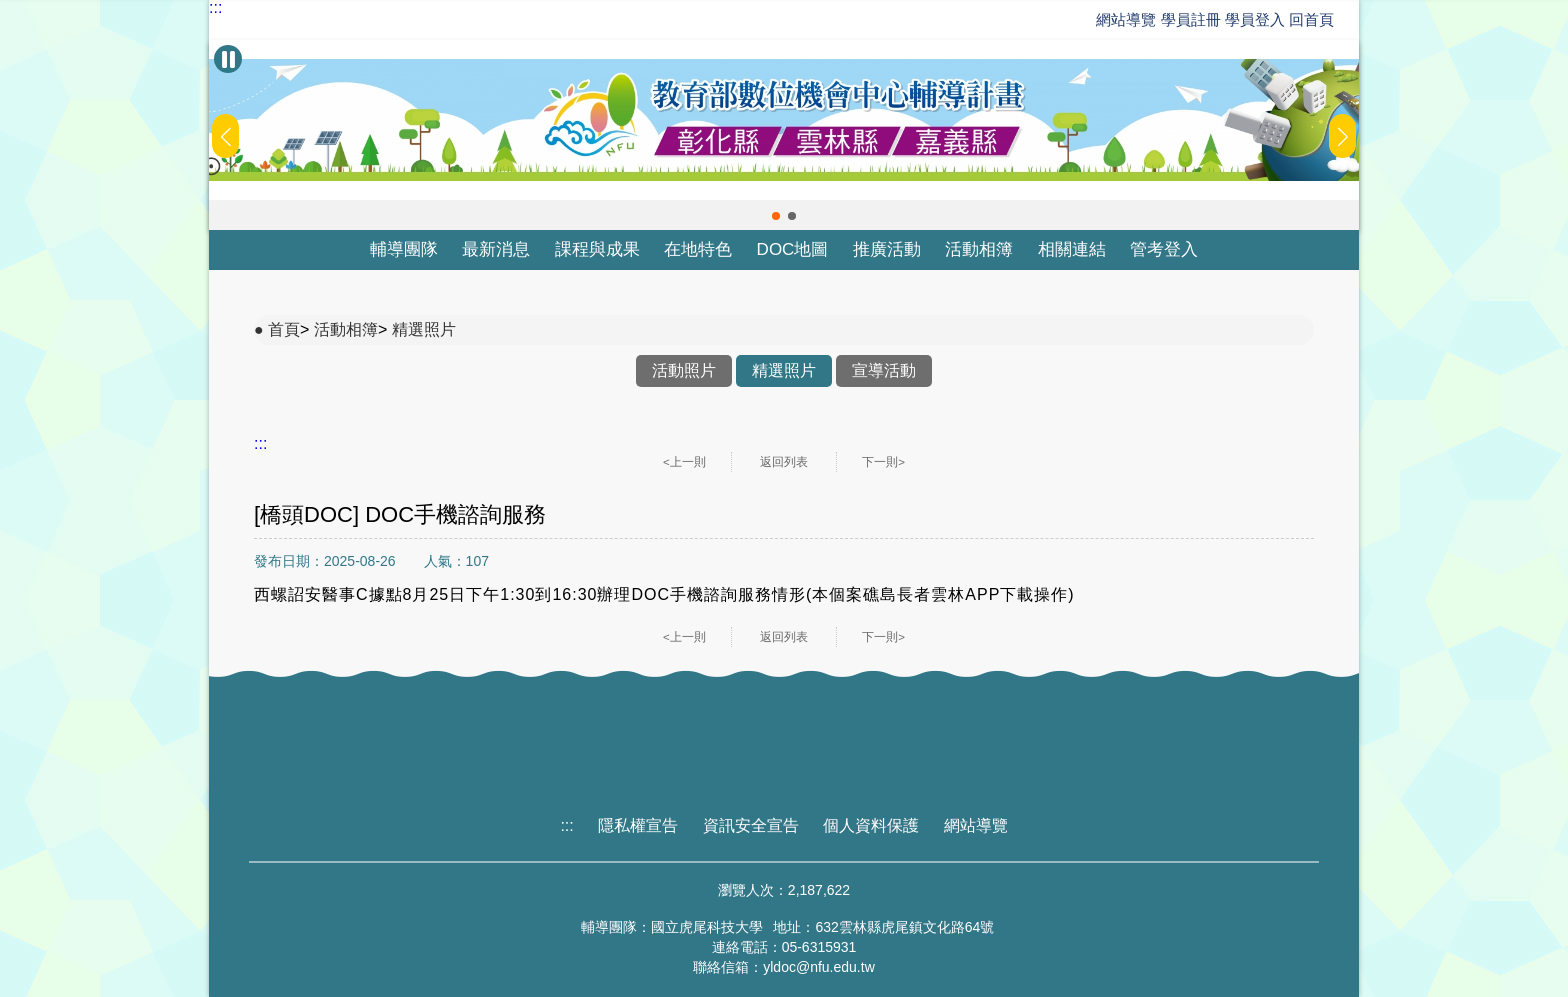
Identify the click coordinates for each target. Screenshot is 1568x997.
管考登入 (1164, 249)
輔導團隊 (404, 249)
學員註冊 (1191, 19)
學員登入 (1255, 19)
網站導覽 (1126, 19)
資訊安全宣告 (751, 825)
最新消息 (496, 249)
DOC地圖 (793, 249)
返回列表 (784, 462)
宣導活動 (884, 370)
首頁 (284, 329)
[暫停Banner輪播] (228, 59)
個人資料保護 (871, 825)
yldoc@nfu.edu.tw (819, 967)
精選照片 (424, 329)
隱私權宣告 (638, 825)
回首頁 (1311, 19)
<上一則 (684, 462)
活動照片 (684, 370)
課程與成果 (597, 249)
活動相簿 (979, 249)
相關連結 (1072, 249)
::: (215, 8)
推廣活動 (887, 249)
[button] (776, 216)
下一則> (883, 462)
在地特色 (698, 249)
